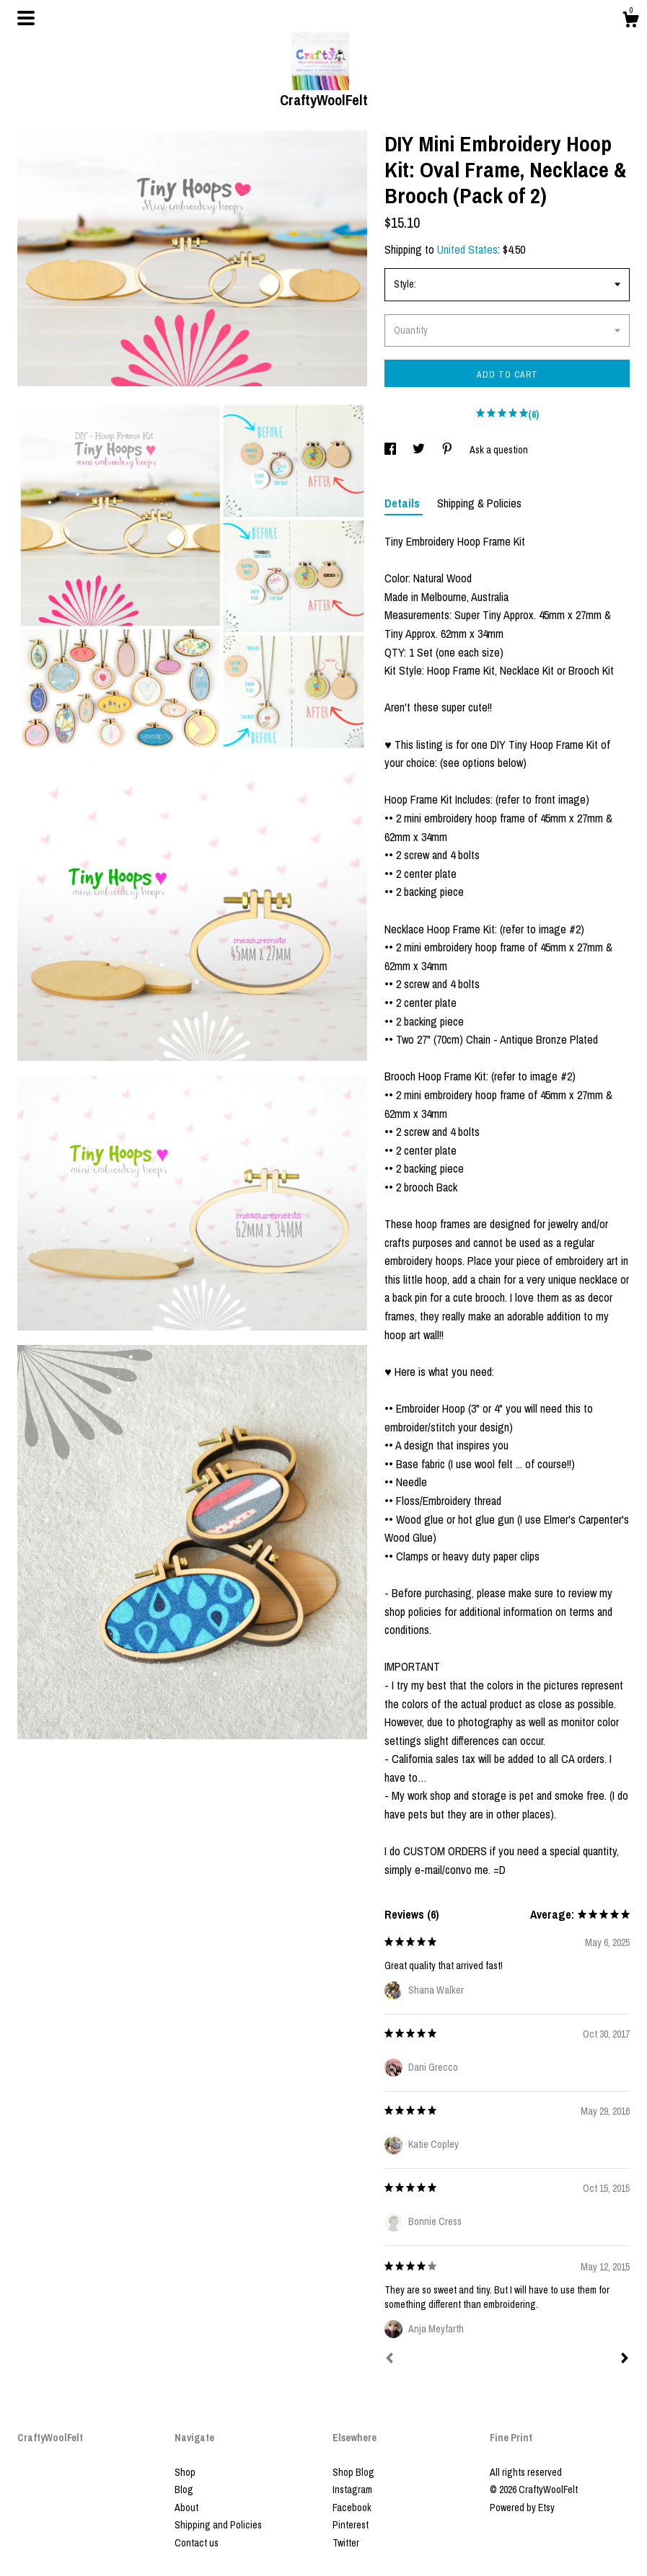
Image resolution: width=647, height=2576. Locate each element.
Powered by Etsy (522, 2507)
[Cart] (630, 21)
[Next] (625, 2360)
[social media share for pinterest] (448, 449)
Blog (184, 2489)
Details (403, 503)
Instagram (352, 2489)
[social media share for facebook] (391, 449)
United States (467, 249)
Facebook (352, 2507)
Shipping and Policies (218, 2524)
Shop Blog (353, 2472)
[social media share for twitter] (420, 449)
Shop (185, 2472)
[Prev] (389, 2360)
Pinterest (351, 2524)
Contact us (197, 2542)
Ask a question (499, 449)
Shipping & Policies (479, 503)
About (186, 2507)
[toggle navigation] (26, 18)
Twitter (346, 2542)
